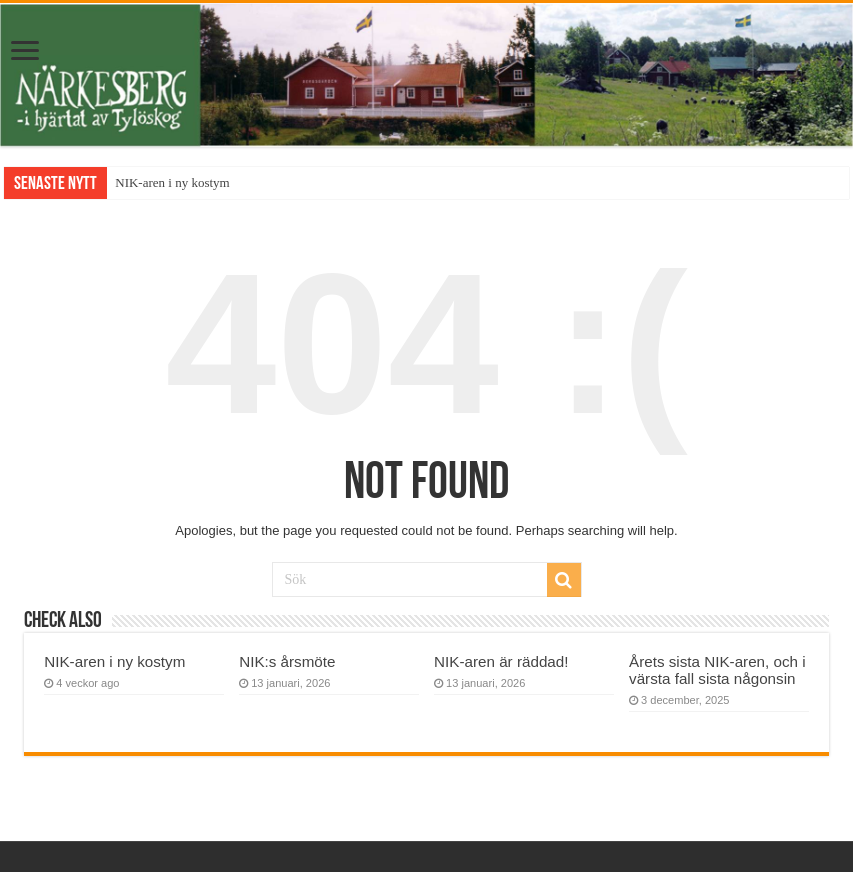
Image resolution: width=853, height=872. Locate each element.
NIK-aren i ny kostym (172, 182)
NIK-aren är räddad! (501, 661)
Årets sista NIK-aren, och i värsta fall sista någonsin (717, 670)
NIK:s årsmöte (287, 661)
